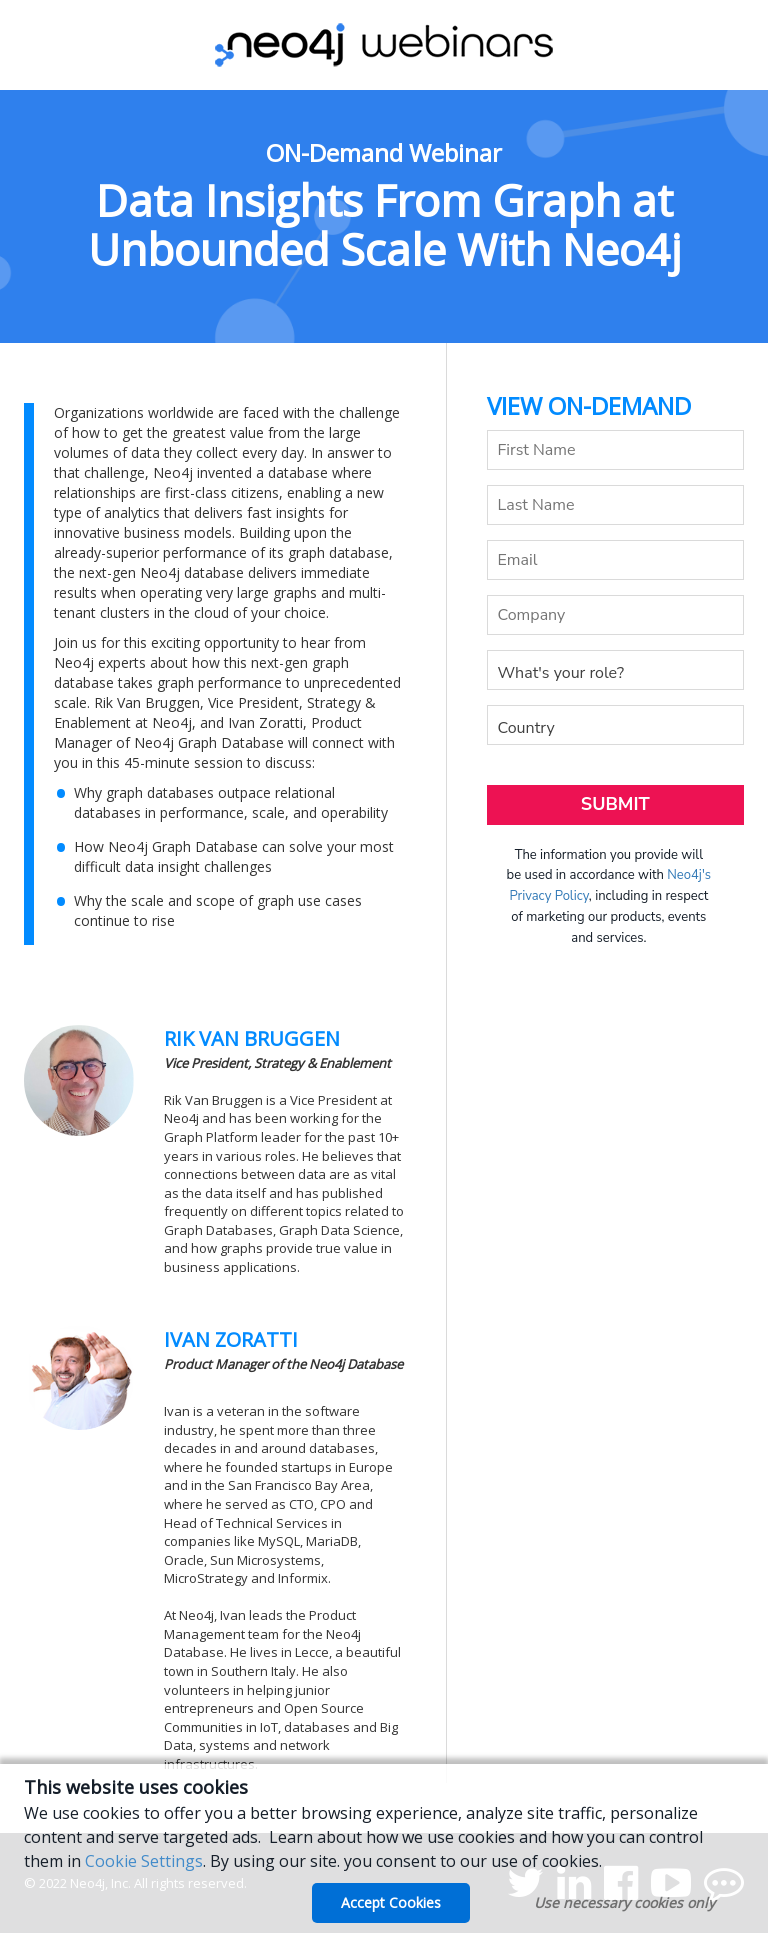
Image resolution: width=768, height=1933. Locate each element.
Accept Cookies (391, 1902)
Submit (615, 804)
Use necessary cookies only (624, 1902)
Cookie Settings (144, 1861)
